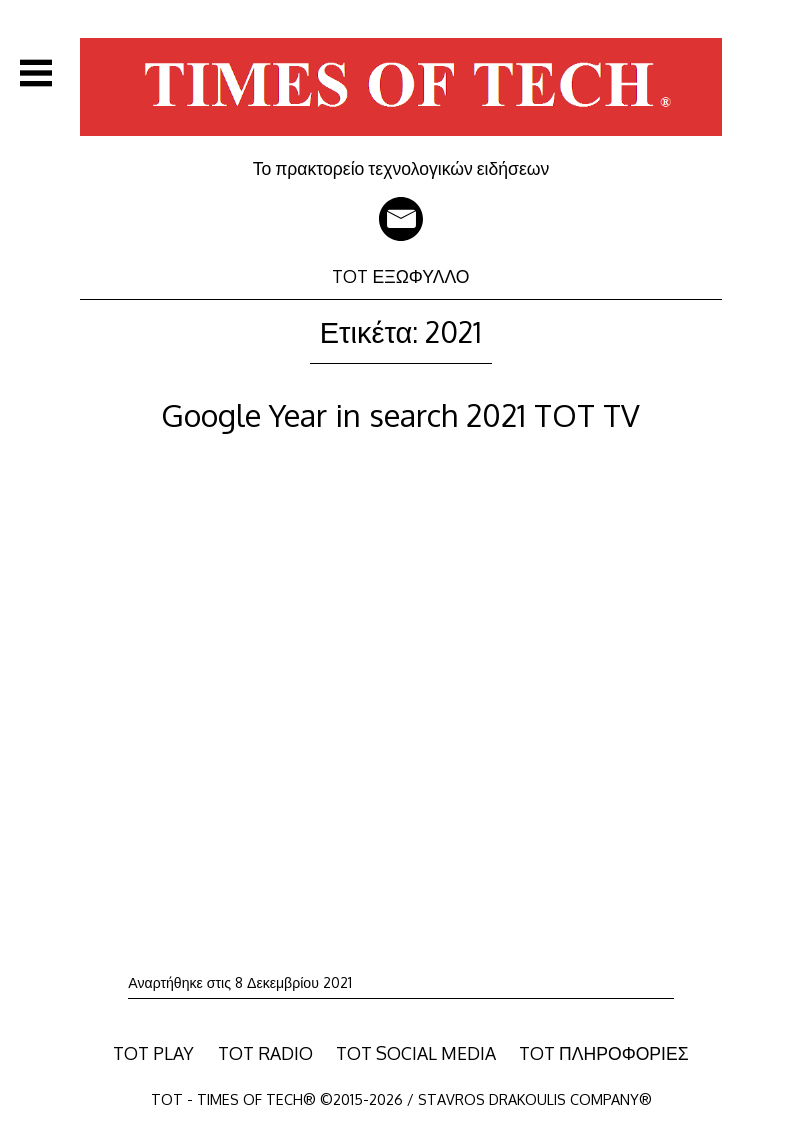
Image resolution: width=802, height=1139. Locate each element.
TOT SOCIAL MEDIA (416, 1053)
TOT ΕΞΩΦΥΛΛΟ (400, 276)
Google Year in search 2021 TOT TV (400, 414)
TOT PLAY (153, 1053)
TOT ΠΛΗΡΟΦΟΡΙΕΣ (604, 1053)
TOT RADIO (265, 1053)
